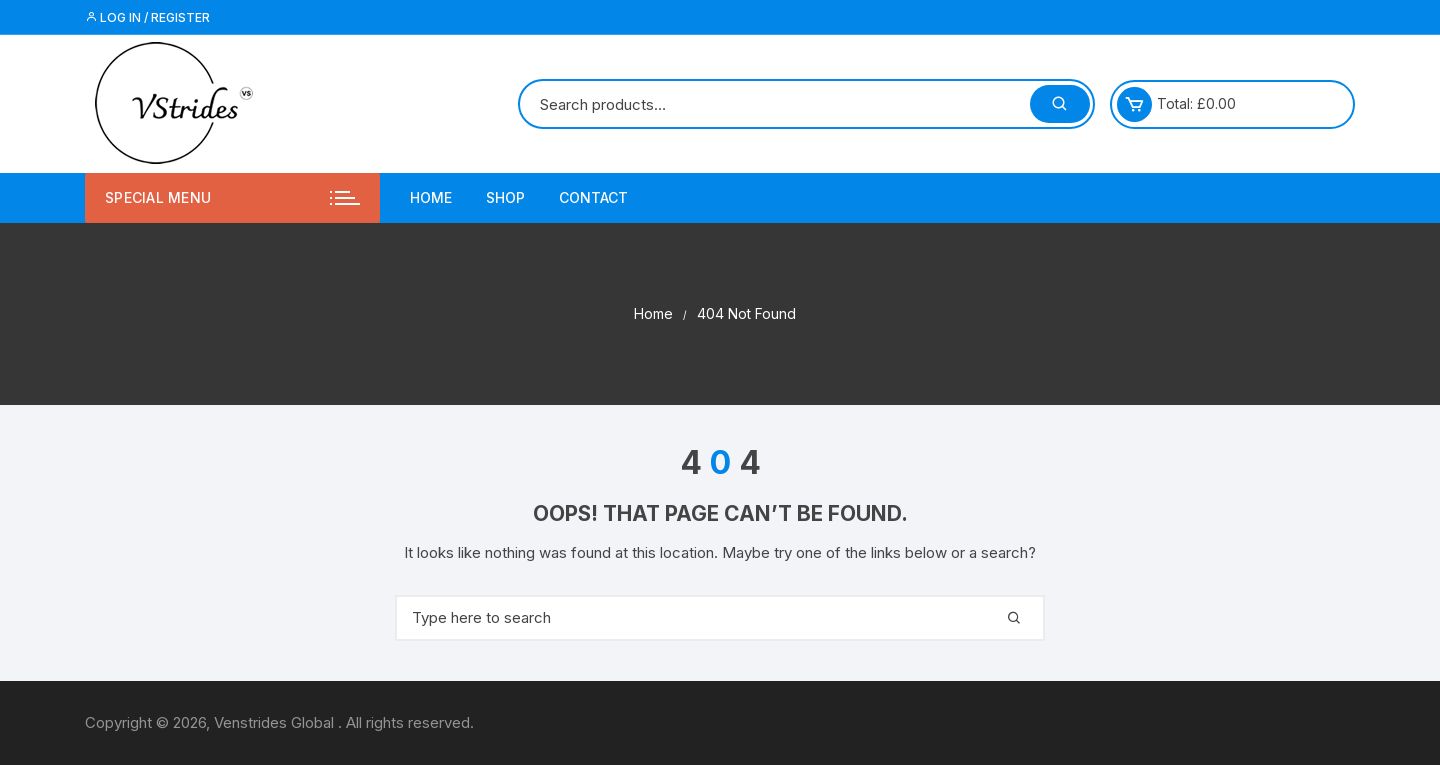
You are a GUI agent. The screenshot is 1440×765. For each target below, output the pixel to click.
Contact (593, 197)
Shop (505, 197)
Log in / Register (147, 17)
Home (431, 197)
